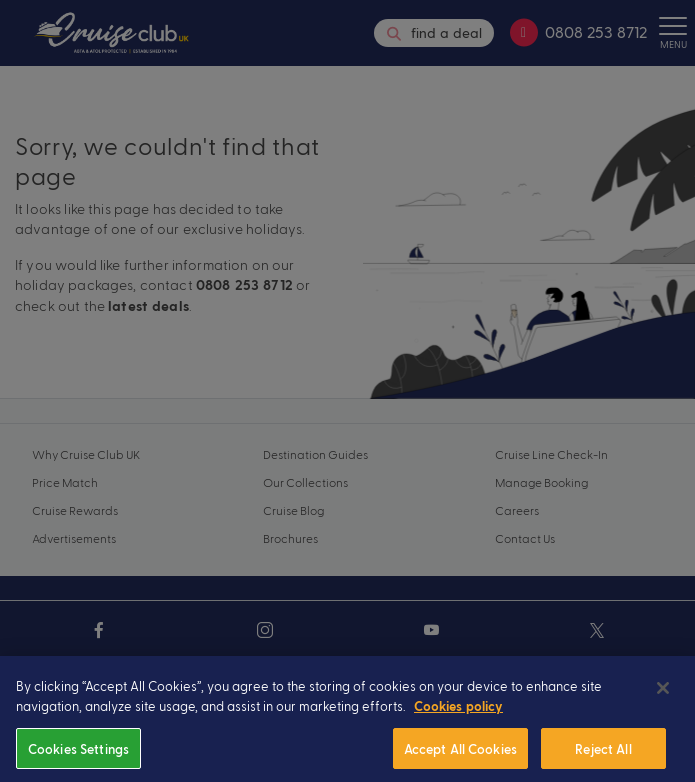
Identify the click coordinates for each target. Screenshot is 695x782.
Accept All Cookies (460, 758)
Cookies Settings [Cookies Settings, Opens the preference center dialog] (78, 758)
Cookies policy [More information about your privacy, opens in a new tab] (458, 718)
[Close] (663, 699)
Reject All (603, 758)
